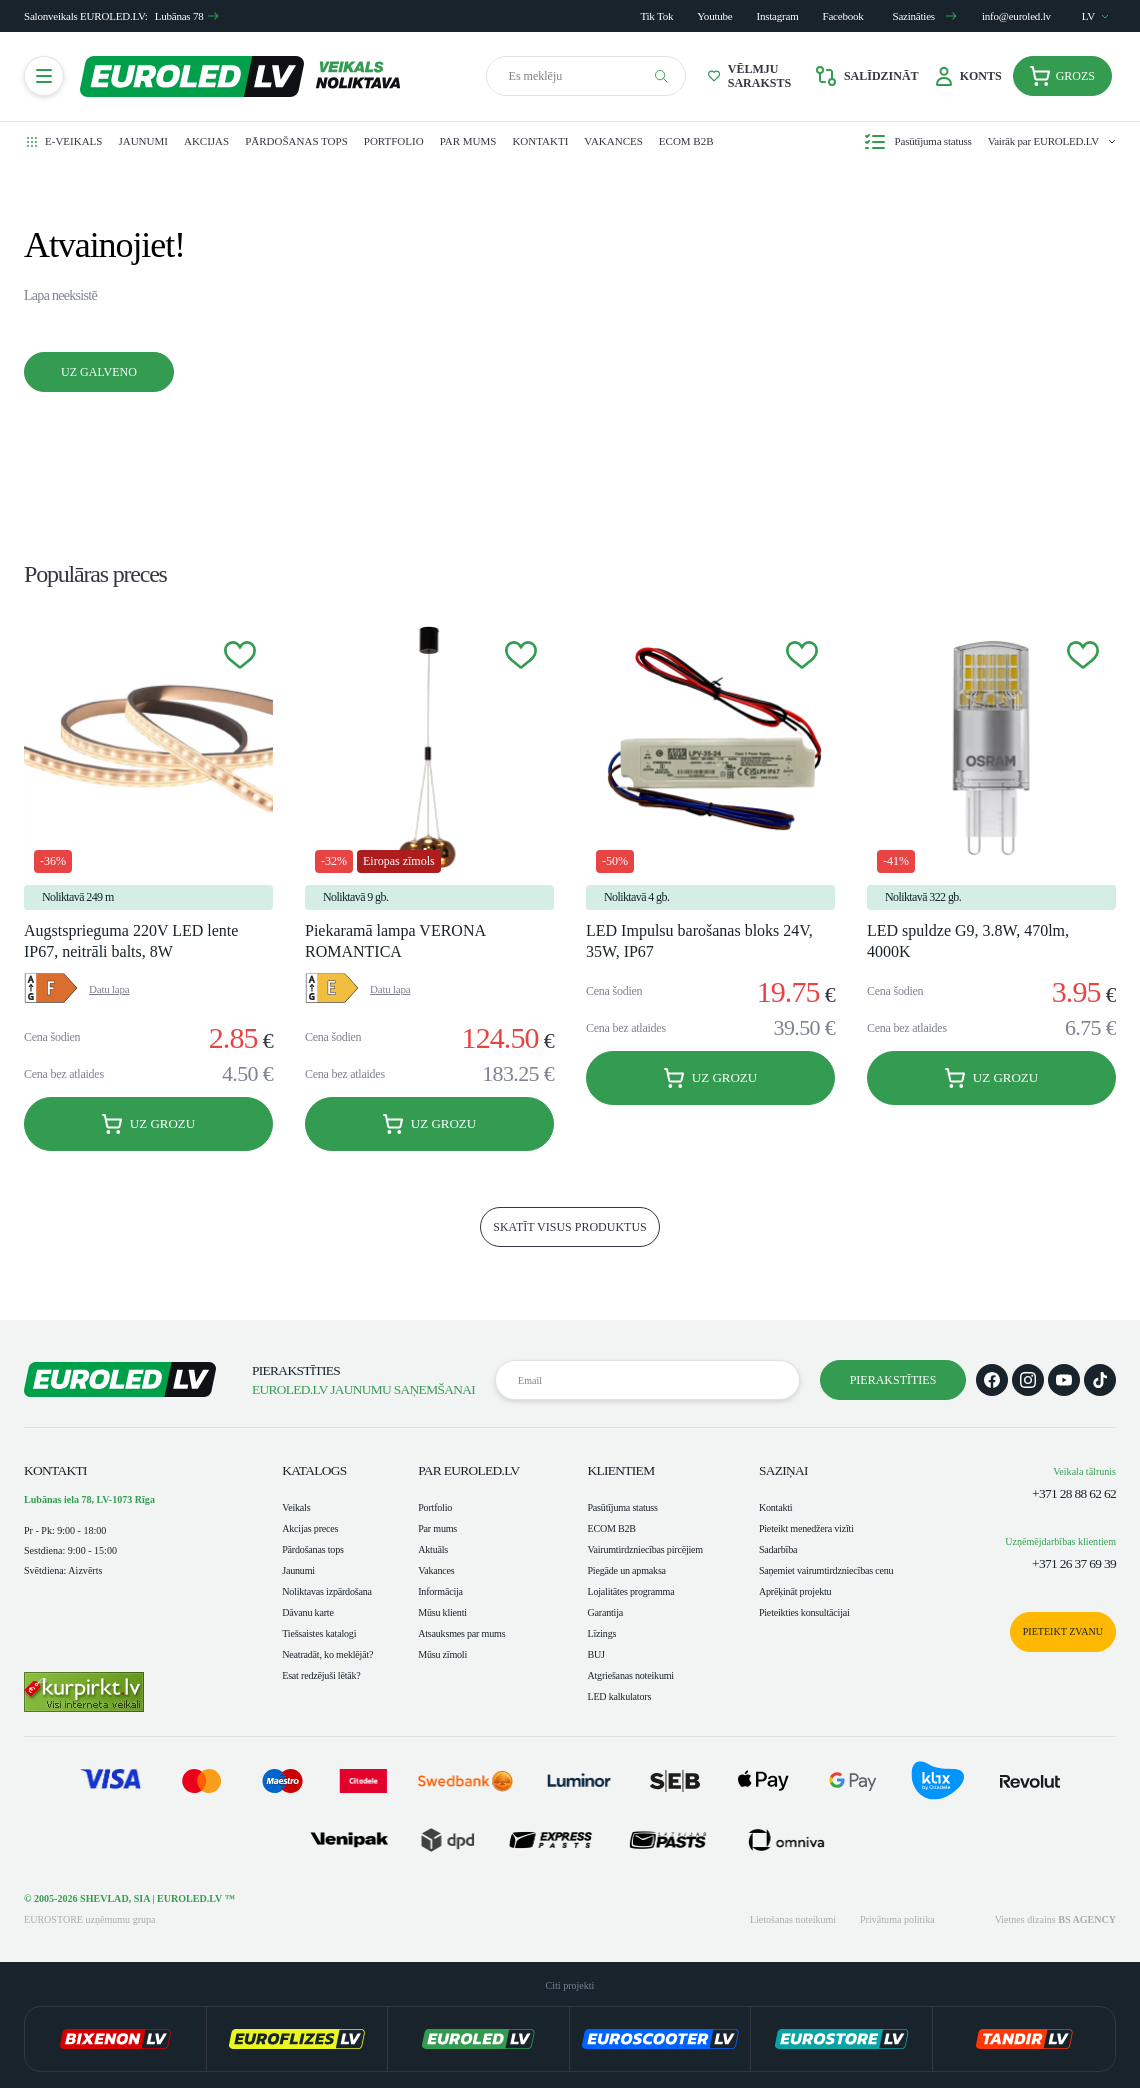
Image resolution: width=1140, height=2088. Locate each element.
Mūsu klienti (442, 1612)
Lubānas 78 (187, 16)
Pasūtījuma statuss (622, 1507)
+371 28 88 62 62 (1074, 1493)
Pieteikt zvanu (1063, 1631)
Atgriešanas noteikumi (630, 1675)
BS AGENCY (1087, 1919)
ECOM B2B (686, 141)
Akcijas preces (310, 1528)
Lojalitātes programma (630, 1591)
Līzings (601, 1633)
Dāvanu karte (307, 1612)
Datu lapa (109, 989)
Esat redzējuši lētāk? (321, 1675)
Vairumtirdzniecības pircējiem (645, 1549)
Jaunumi (143, 141)
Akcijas (206, 141)
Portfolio (394, 141)
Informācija (440, 1591)
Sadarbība (778, 1549)
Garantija (605, 1612)
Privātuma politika (897, 1919)
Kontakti (540, 141)
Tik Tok (656, 16)
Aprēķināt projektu (795, 1591)
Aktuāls (433, 1549)
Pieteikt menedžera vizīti (806, 1528)
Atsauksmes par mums (461, 1633)
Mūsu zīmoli (442, 1654)
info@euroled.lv (1016, 16)
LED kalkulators (619, 1696)
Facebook (843, 16)
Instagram (778, 16)
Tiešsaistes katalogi (319, 1633)
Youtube (714, 16)
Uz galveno (99, 372)
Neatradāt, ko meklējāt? (327, 1654)
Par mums (468, 141)
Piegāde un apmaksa (626, 1570)
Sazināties (925, 16)
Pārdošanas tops (296, 141)
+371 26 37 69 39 (1074, 1563)
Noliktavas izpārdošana (327, 1591)
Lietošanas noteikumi (793, 1919)
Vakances (613, 141)
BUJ (595, 1654)
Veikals (296, 1507)
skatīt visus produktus (570, 1227)
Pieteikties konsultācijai (804, 1612)
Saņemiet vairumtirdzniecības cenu (826, 1570)
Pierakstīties (893, 1380)
